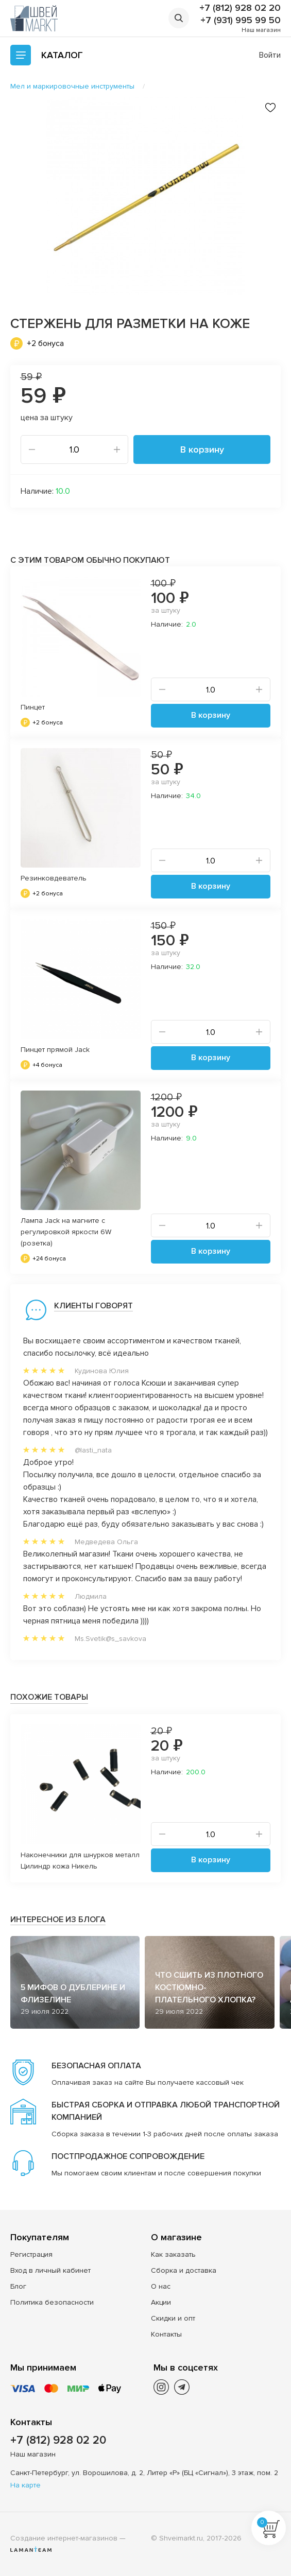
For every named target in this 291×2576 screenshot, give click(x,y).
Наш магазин (261, 30)
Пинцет (33, 707)
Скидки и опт (173, 2318)
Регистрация (31, 2254)
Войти (270, 55)
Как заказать (173, 2254)
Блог (18, 2286)
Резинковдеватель (54, 878)
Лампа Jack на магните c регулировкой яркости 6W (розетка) (66, 1232)
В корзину (202, 449)
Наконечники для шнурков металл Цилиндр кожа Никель (80, 1861)
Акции (161, 2302)
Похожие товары (49, 1697)
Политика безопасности (52, 2302)
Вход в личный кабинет (50, 2270)
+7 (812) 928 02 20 (240, 7)
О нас (160, 2286)
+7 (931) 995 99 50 (240, 20)
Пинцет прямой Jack (55, 1049)
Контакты (166, 2334)
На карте (25, 2485)
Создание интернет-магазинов (63, 2538)
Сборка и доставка (183, 2270)
